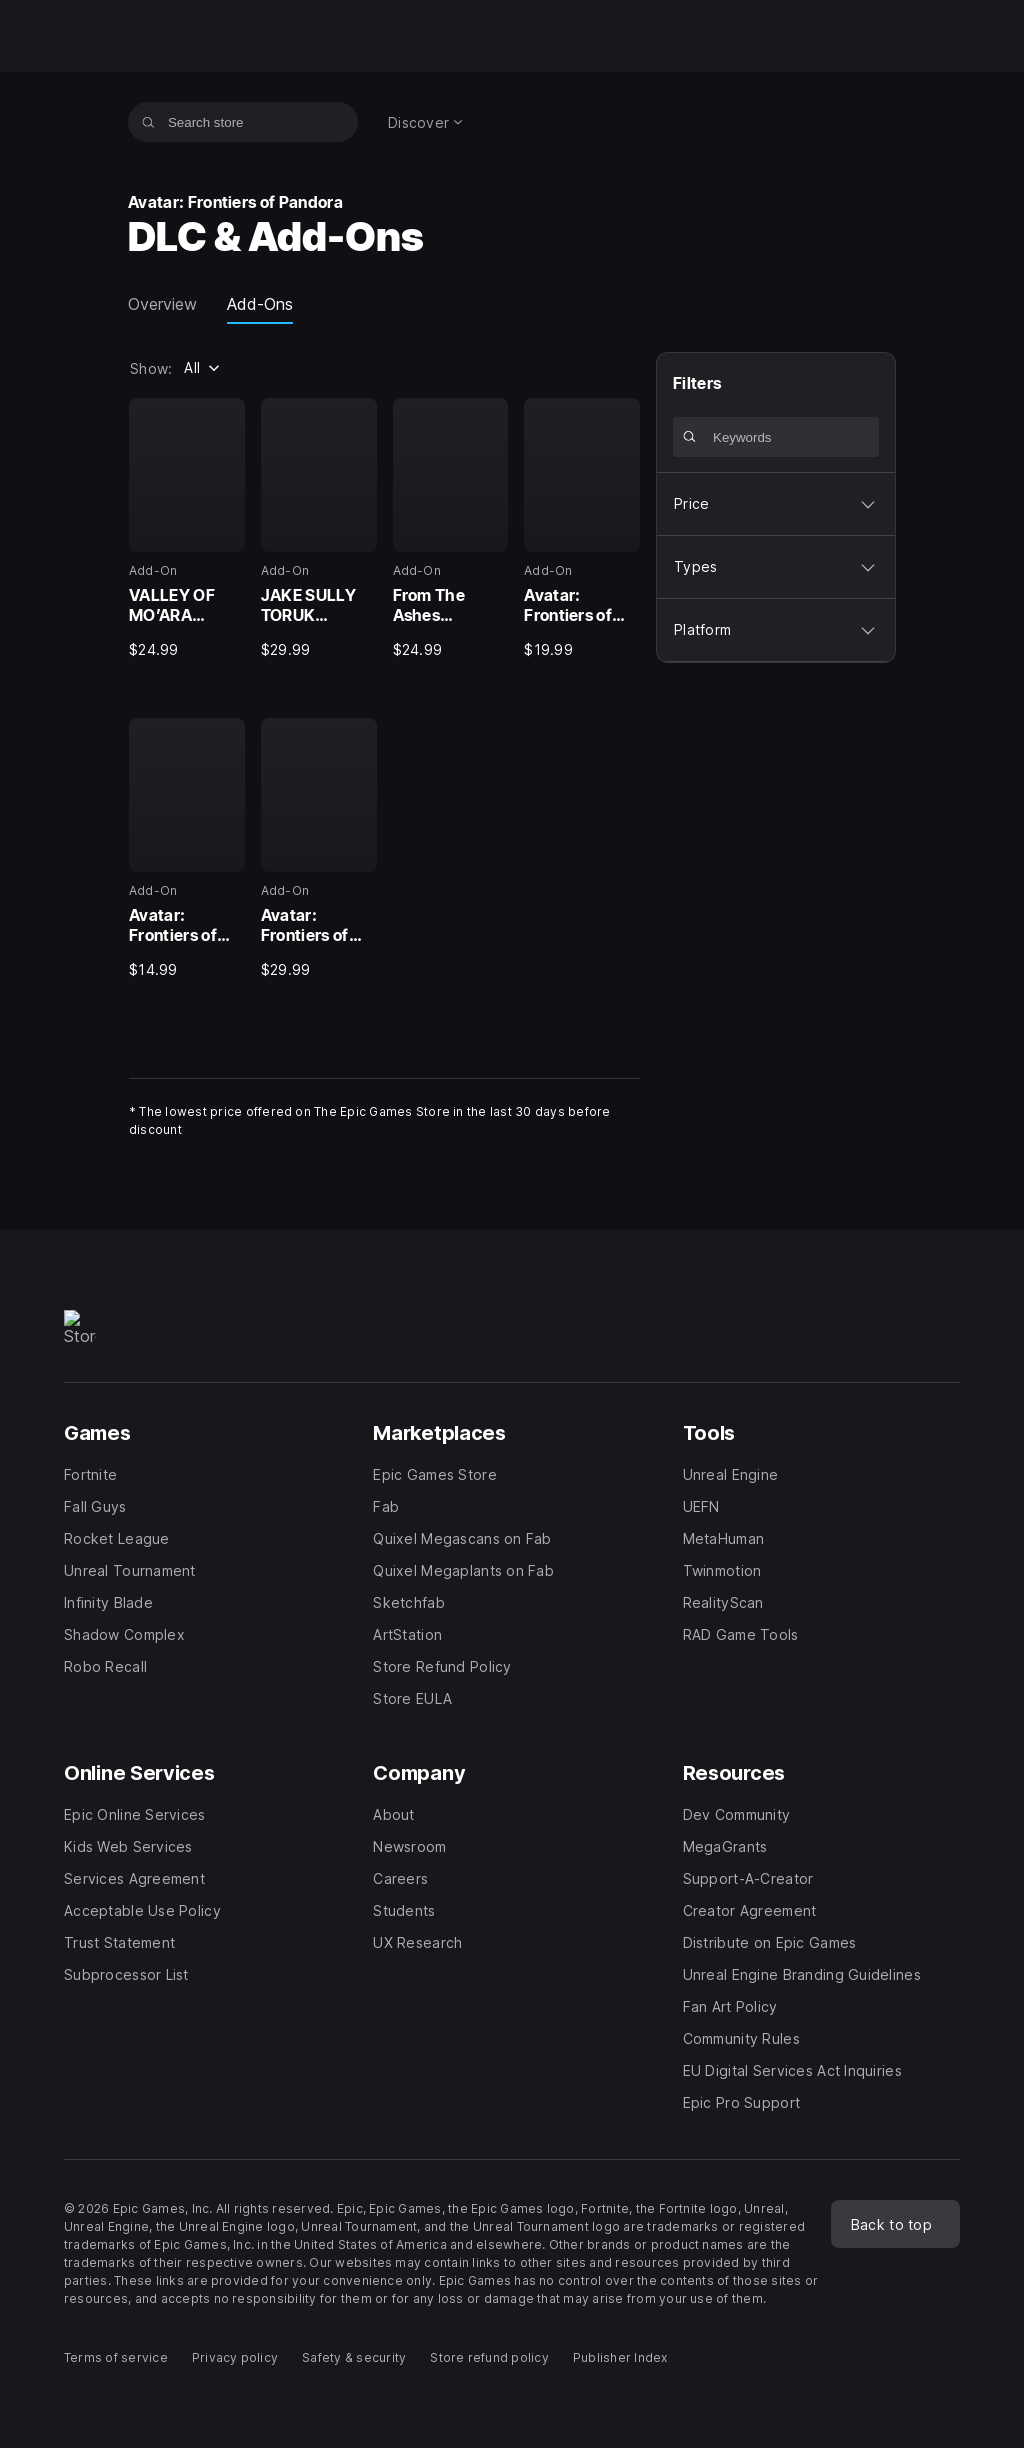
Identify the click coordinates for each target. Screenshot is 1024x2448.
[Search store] (148, 122)
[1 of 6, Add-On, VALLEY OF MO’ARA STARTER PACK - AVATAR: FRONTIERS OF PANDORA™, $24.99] (187, 529)
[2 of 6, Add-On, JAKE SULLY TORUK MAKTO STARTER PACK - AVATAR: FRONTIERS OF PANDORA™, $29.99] (319, 529)
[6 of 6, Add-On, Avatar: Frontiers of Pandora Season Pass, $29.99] (319, 849)
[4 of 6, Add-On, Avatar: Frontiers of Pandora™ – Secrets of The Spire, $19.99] (582, 529)
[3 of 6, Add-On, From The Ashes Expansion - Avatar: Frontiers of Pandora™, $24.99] (451, 529)
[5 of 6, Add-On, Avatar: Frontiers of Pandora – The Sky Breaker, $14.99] (187, 849)
